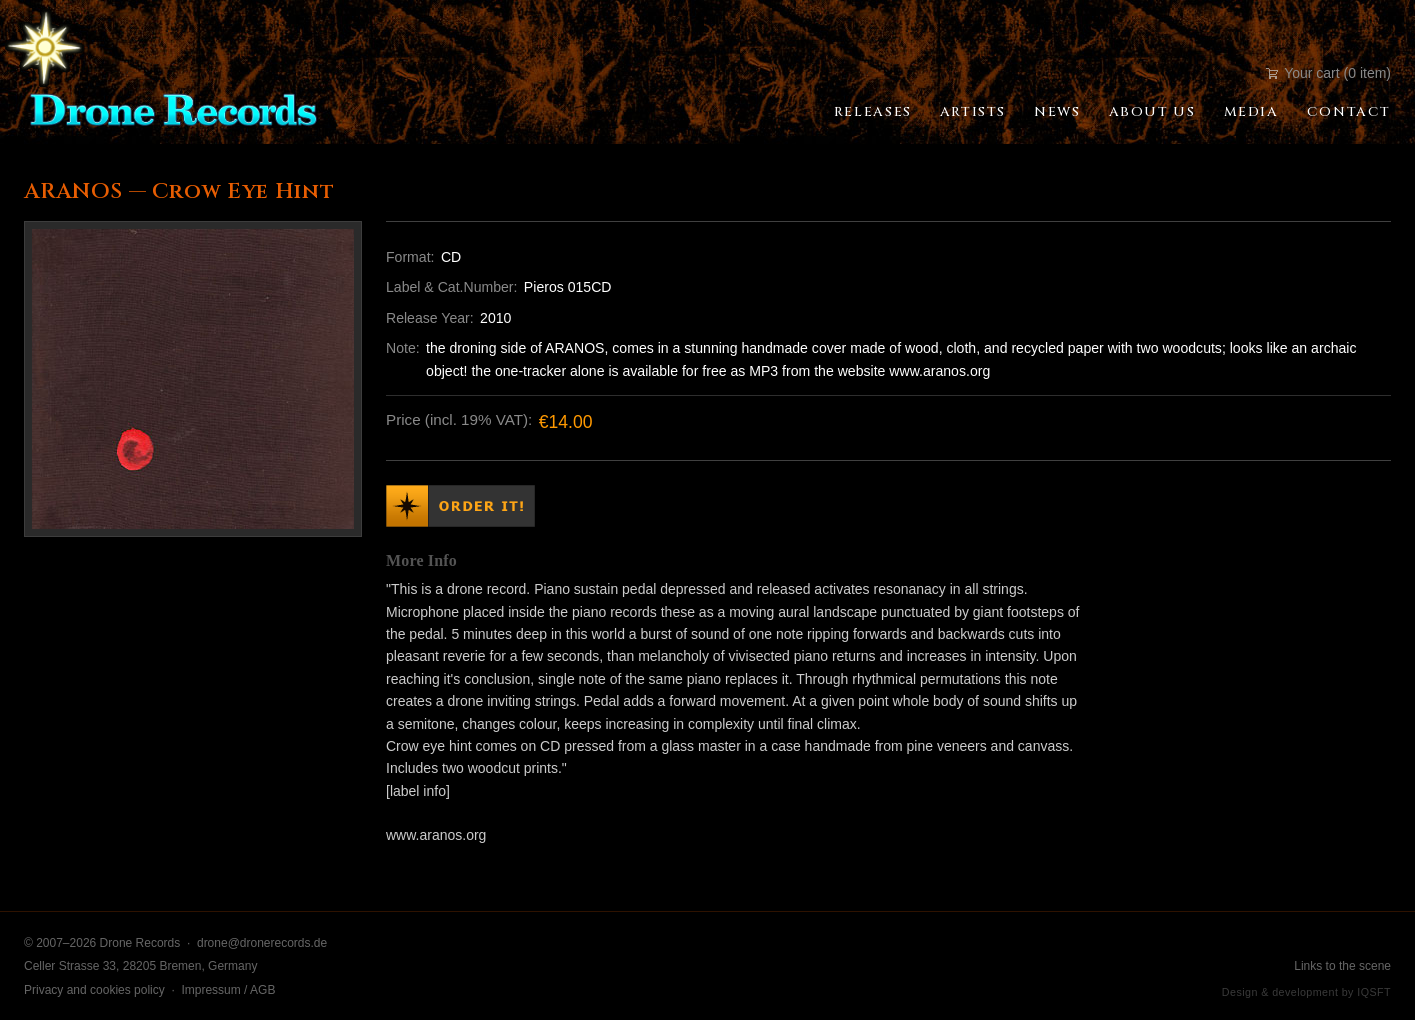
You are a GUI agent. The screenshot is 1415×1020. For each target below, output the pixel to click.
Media (1251, 112)
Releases (873, 112)
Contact (1349, 112)
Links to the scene (1342, 966)
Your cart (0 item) (1328, 73)
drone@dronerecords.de (262, 943)
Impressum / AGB (228, 990)
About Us (1152, 112)
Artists (973, 112)
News (1057, 112)
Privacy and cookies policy (94, 990)
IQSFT (1374, 992)
